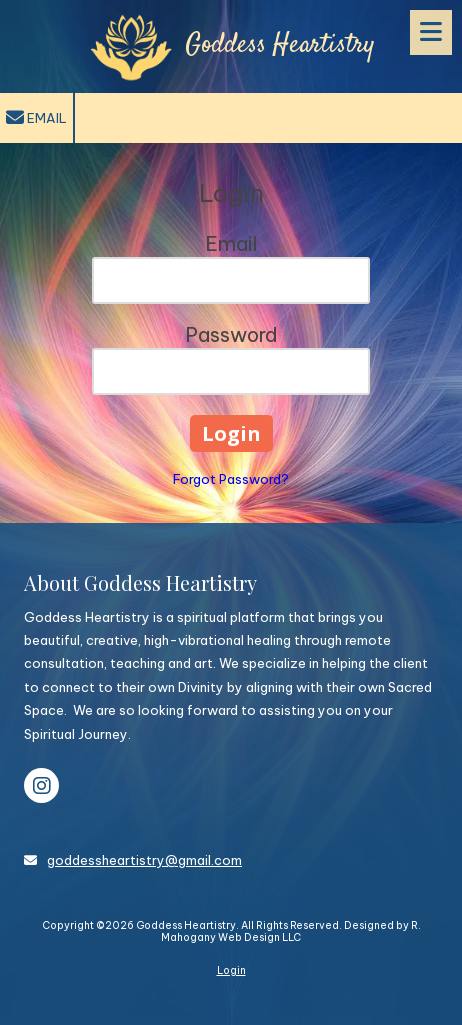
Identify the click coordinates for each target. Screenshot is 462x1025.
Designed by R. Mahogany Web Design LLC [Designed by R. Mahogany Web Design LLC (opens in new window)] (291, 931)
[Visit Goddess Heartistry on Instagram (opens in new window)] (41, 785)
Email (36, 118)
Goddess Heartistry (280, 45)
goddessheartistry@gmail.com (144, 860)
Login (231, 970)
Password (231, 334)
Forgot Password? (231, 479)
